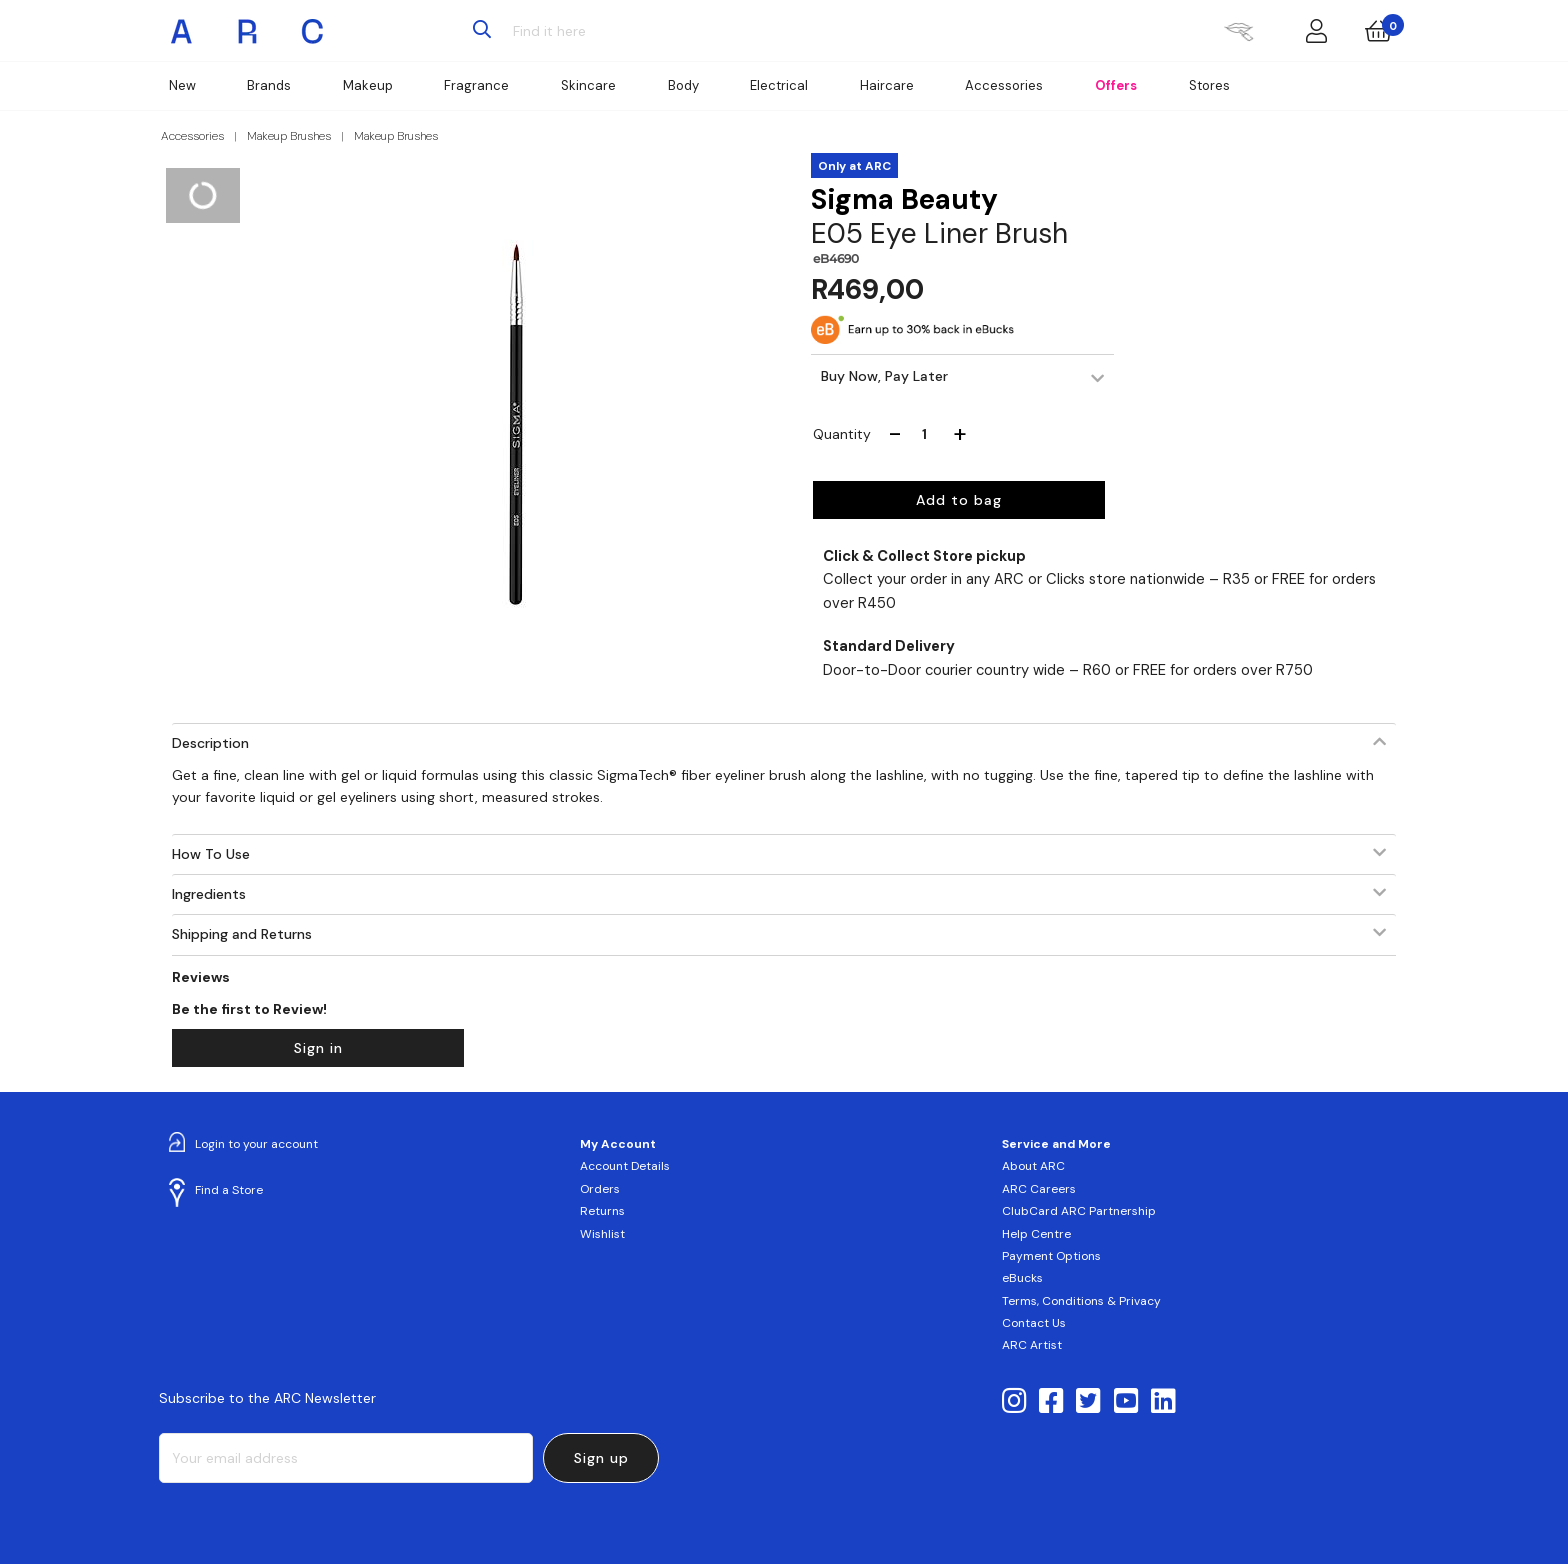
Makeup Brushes (289, 136)
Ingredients (209, 894)
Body (683, 85)
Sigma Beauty (904, 199)
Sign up (601, 1458)
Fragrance (476, 85)
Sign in (318, 1048)
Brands (269, 85)
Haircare (887, 85)
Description (210, 743)
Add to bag (959, 500)
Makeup (368, 85)
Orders (600, 1189)
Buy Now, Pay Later (884, 376)
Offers (1116, 85)
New (182, 85)
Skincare (588, 85)
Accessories (1004, 85)
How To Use (211, 854)
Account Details (625, 1166)
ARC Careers (1039, 1189)
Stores (1209, 85)
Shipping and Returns (242, 934)
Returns (602, 1211)
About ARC (1033, 1166)
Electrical (779, 85)
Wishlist (602, 1234)
